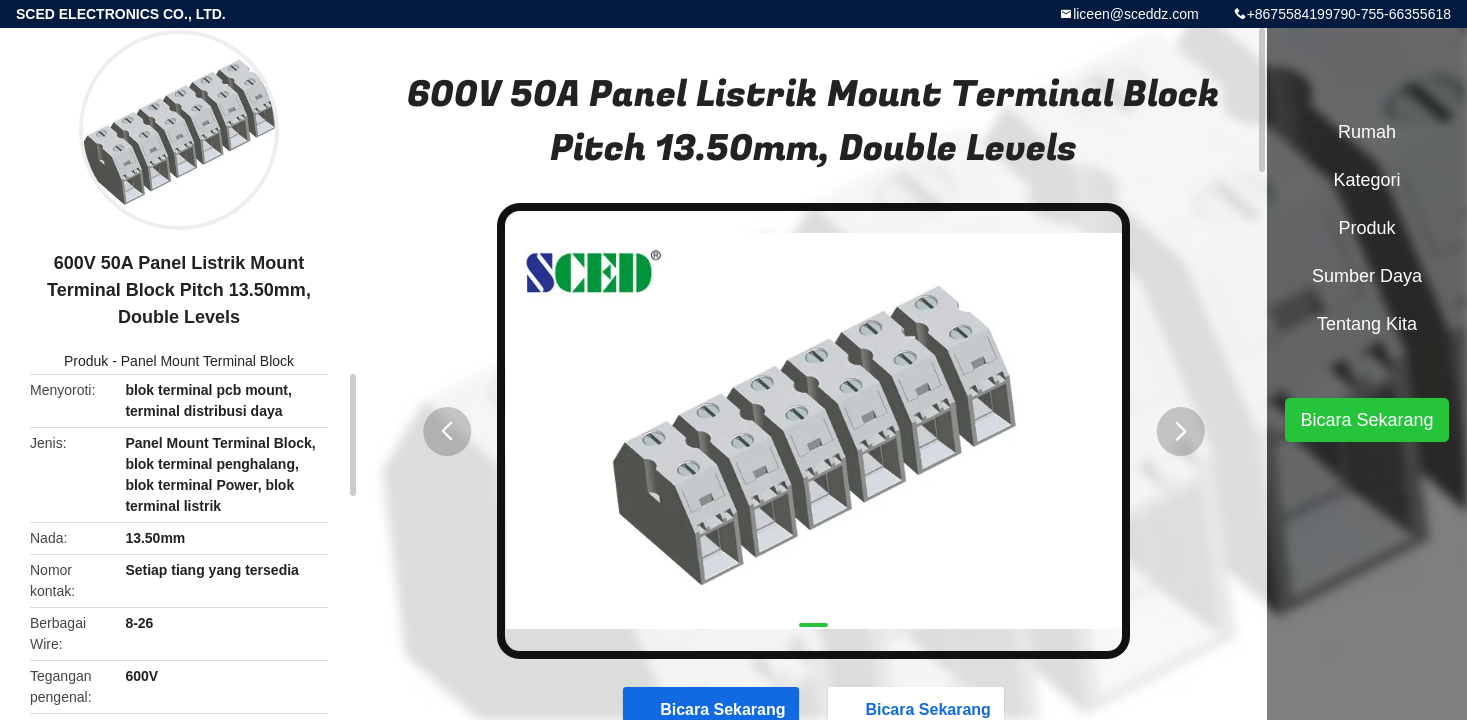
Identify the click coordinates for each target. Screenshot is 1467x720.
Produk (86, 361)
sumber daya (1367, 276)
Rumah (1367, 132)
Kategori (1366, 180)
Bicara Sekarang (1366, 420)
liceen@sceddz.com (1136, 14)
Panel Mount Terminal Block (207, 361)
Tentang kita (1367, 324)
